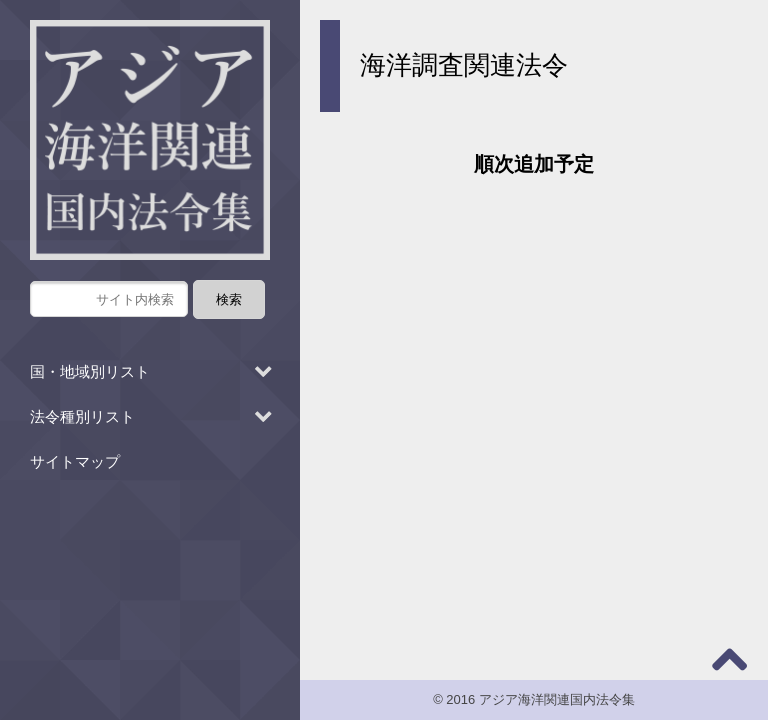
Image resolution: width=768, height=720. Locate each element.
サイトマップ (75, 461)
